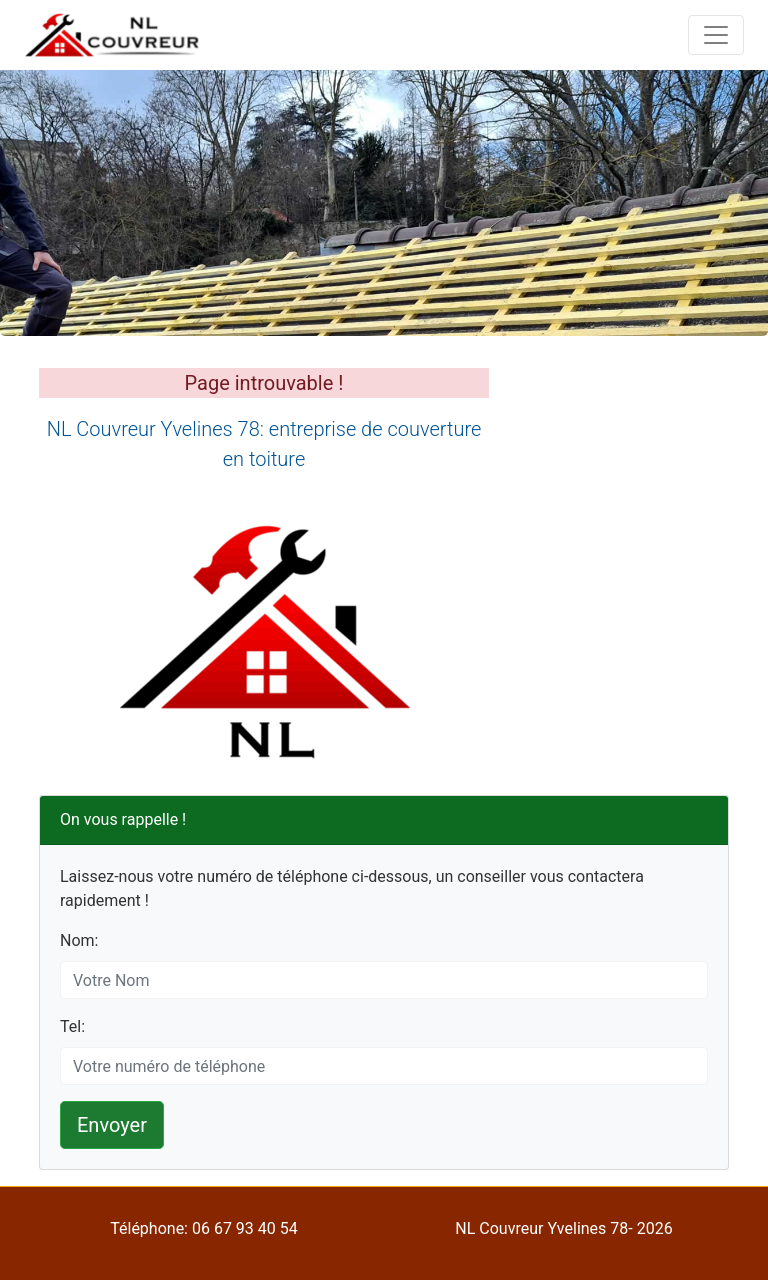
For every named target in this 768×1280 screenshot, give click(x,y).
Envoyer (112, 1125)
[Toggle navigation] (716, 35)
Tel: (72, 1026)
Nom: (79, 940)
